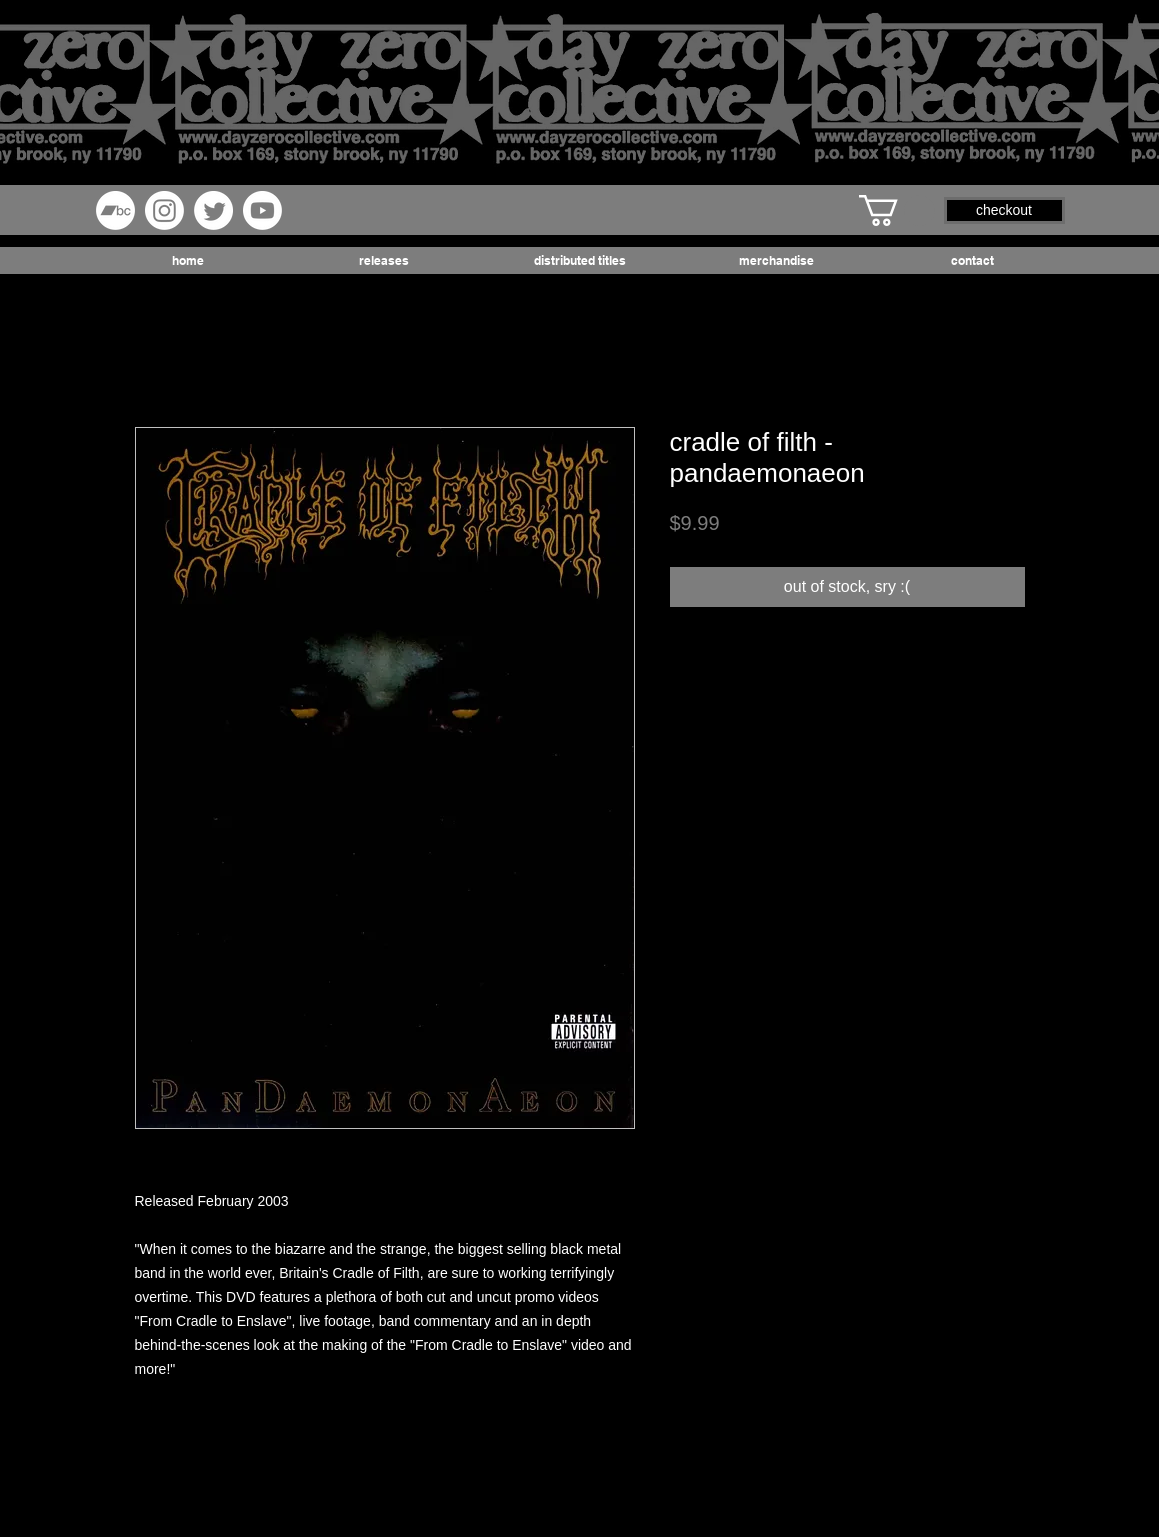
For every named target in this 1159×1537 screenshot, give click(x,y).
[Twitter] (213, 210)
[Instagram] (164, 210)
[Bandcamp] (115, 210)
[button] (897, 210)
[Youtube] (262, 210)
